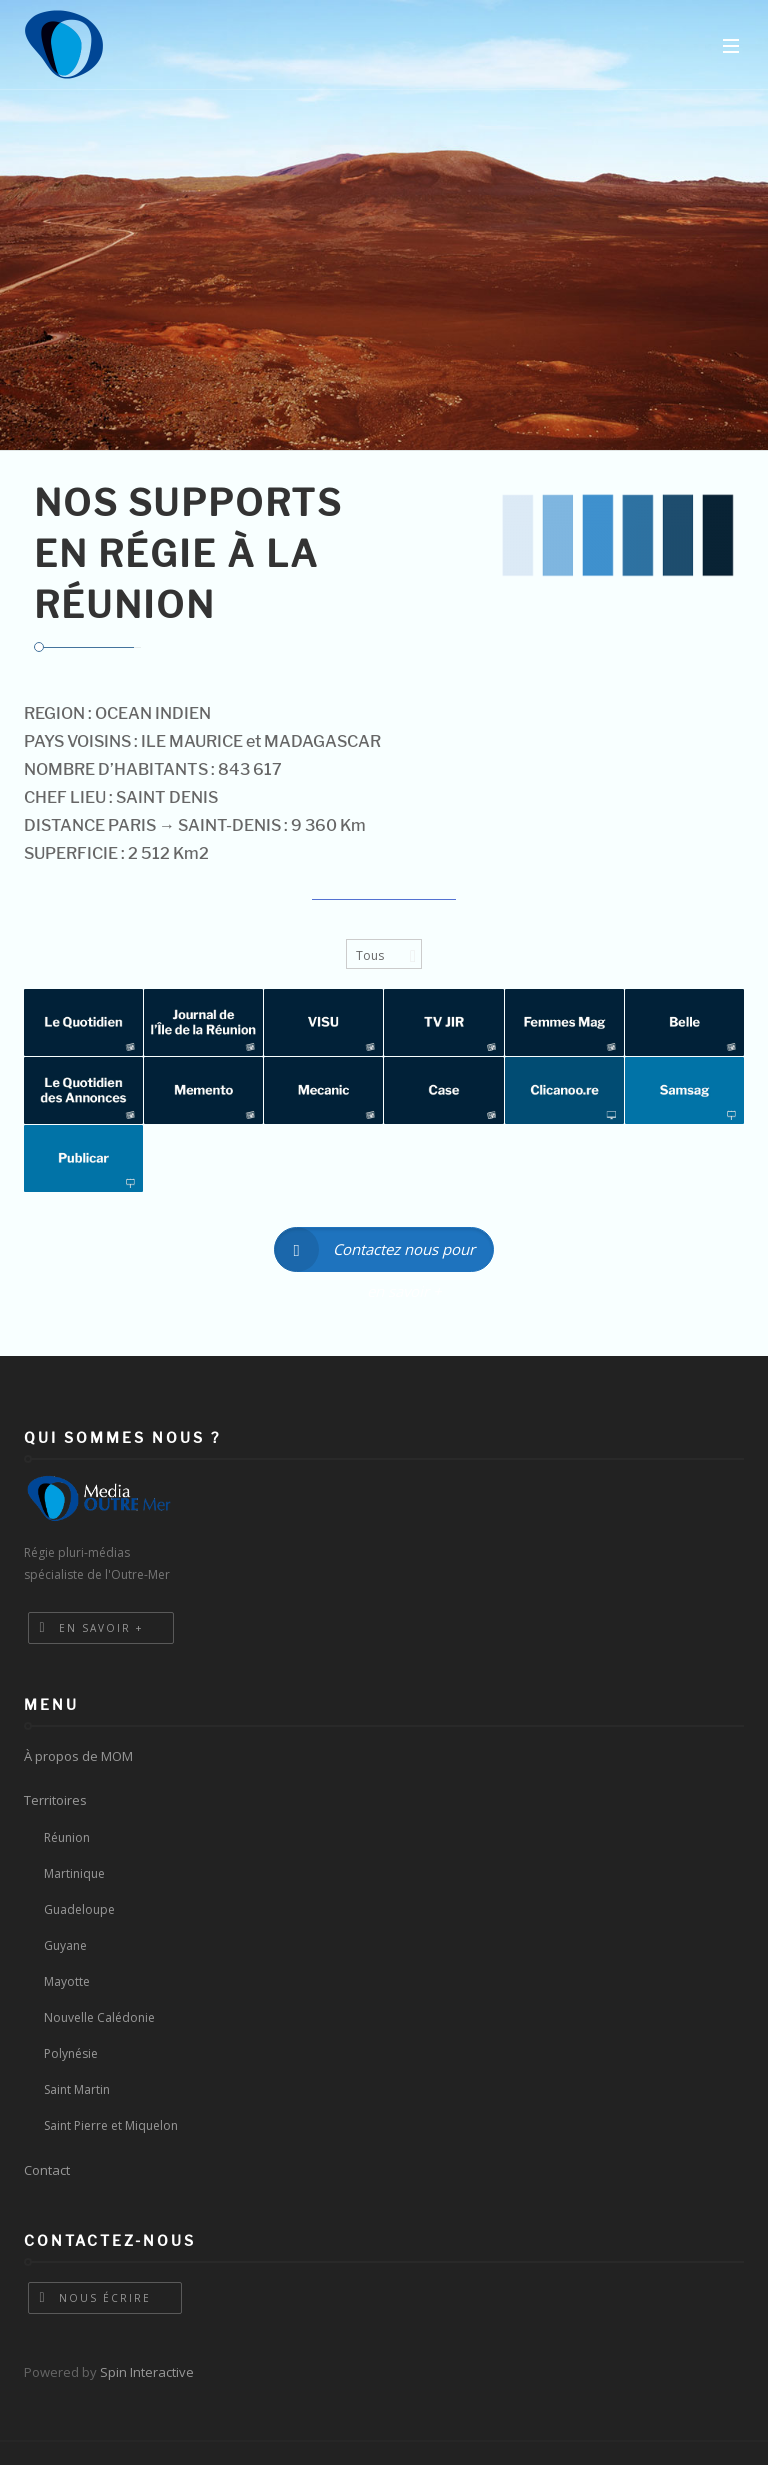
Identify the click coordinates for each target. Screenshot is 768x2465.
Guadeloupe (79, 1909)
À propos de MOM (78, 1756)
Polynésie (71, 2053)
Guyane (65, 1945)
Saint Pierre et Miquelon (111, 2125)
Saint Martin (77, 2089)
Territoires (55, 1800)
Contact (47, 2170)
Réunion (67, 1837)
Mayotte (67, 1981)
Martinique (74, 1873)
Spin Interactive (147, 2372)
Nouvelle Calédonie (99, 2017)
